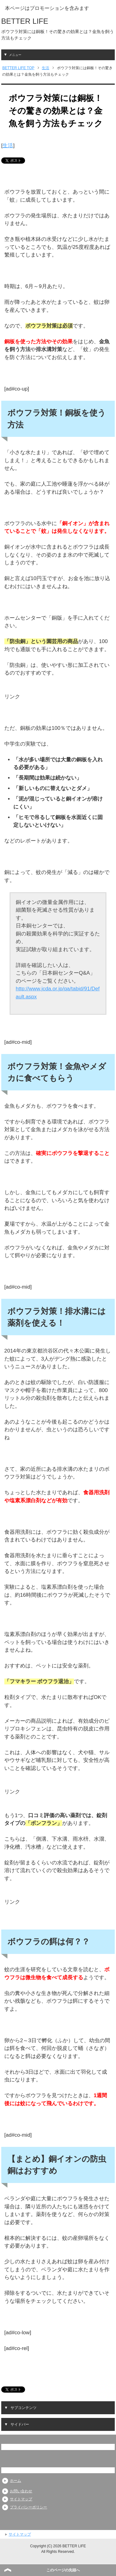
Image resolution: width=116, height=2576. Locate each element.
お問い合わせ (21, 2491)
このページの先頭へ (63, 2570)
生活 (7, 145)
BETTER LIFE (24, 21)
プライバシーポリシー (28, 2507)
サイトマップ (21, 2499)
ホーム (15, 2480)
